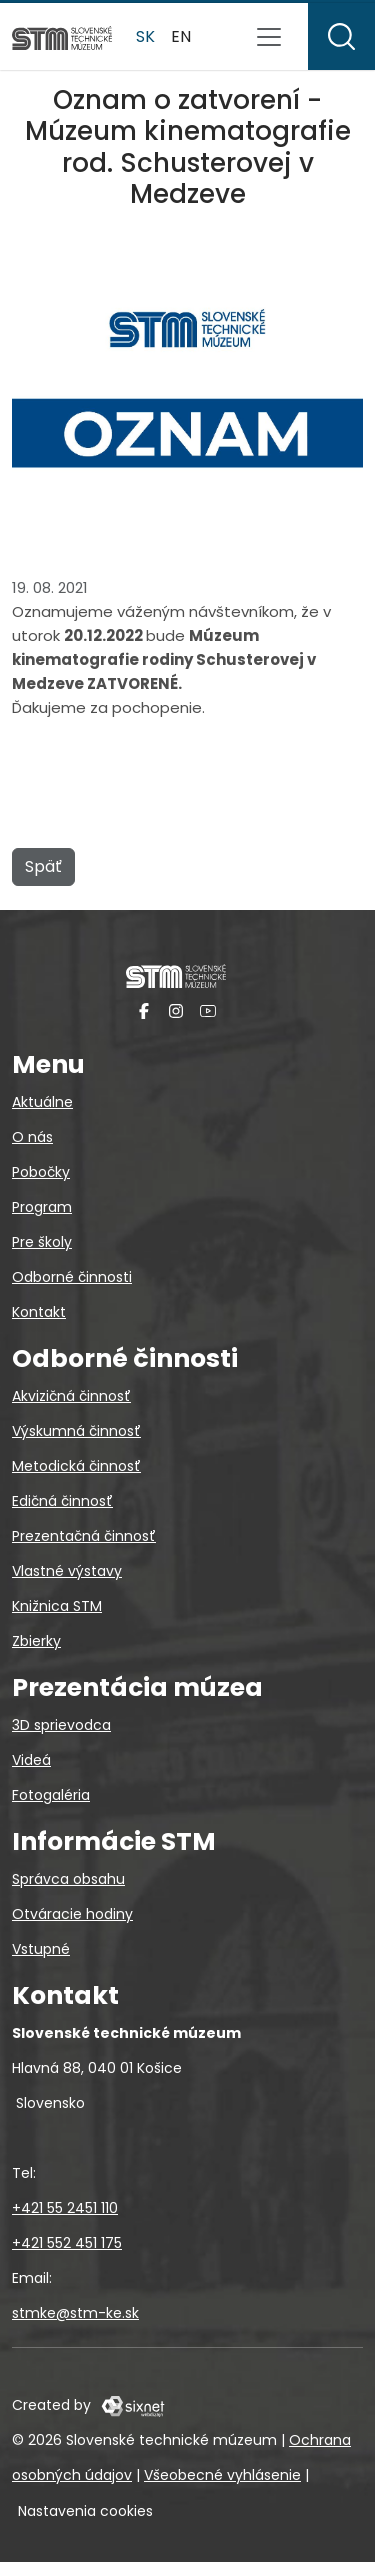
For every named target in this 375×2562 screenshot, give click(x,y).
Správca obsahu (68, 1879)
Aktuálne (42, 1102)
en (181, 36)
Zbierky (36, 1641)
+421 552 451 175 (67, 2243)
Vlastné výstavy (67, 1571)
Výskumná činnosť (76, 1431)
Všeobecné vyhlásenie (222, 2475)
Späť (43, 866)
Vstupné (41, 1949)
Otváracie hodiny (72, 1914)
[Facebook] (144, 1010)
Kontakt (39, 1312)
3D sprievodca (61, 1725)
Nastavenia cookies (85, 2511)
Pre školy (42, 1242)
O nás (32, 1137)
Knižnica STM (57, 1606)
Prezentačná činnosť (84, 1536)
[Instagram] (176, 1010)
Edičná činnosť (62, 1501)
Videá (31, 1760)
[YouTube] (208, 1010)
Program (42, 1207)
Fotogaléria (51, 1795)
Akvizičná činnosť (71, 1396)
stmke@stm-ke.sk (75, 2313)
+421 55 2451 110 (65, 2208)
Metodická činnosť (76, 1466)
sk (145, 36)
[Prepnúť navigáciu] (269, 37)
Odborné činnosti (72, 1277)
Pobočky (41, 1172)
